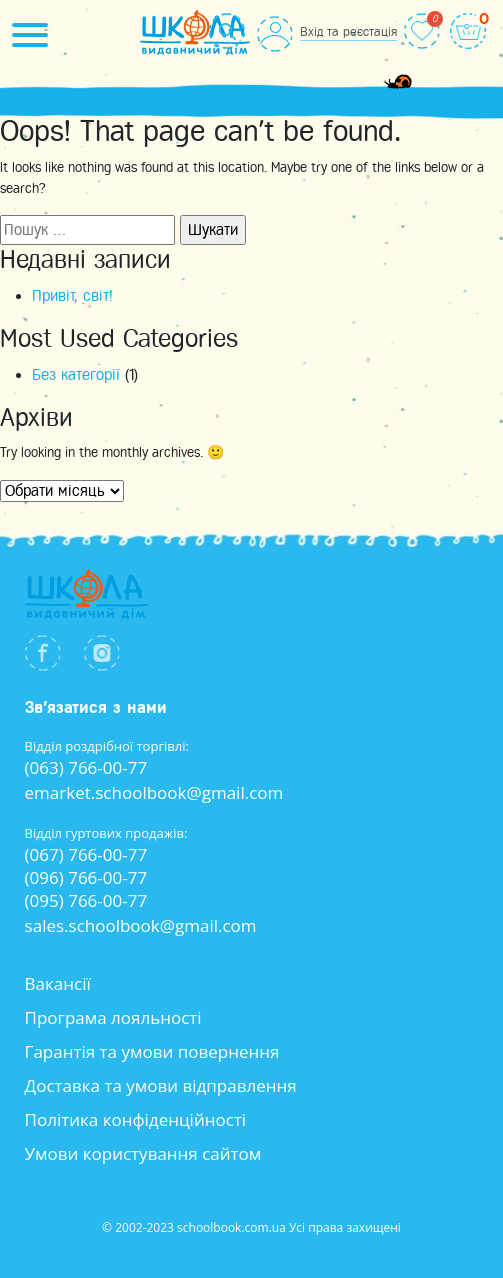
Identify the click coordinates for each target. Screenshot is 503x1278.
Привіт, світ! (72, 296)
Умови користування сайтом (143, 1153)
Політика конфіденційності (136, 1119)
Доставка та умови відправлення (161, 1085)
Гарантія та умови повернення (152, 1051)
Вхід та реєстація (348, 31)
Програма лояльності (113, 1017)
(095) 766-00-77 (86, 900)
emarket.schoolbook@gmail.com (154, 792)
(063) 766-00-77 (86, 767)
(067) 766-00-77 (86, 854)
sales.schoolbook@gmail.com (141, 925)
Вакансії (58, 983)
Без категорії (76, 375)
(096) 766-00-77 (86, 877)
